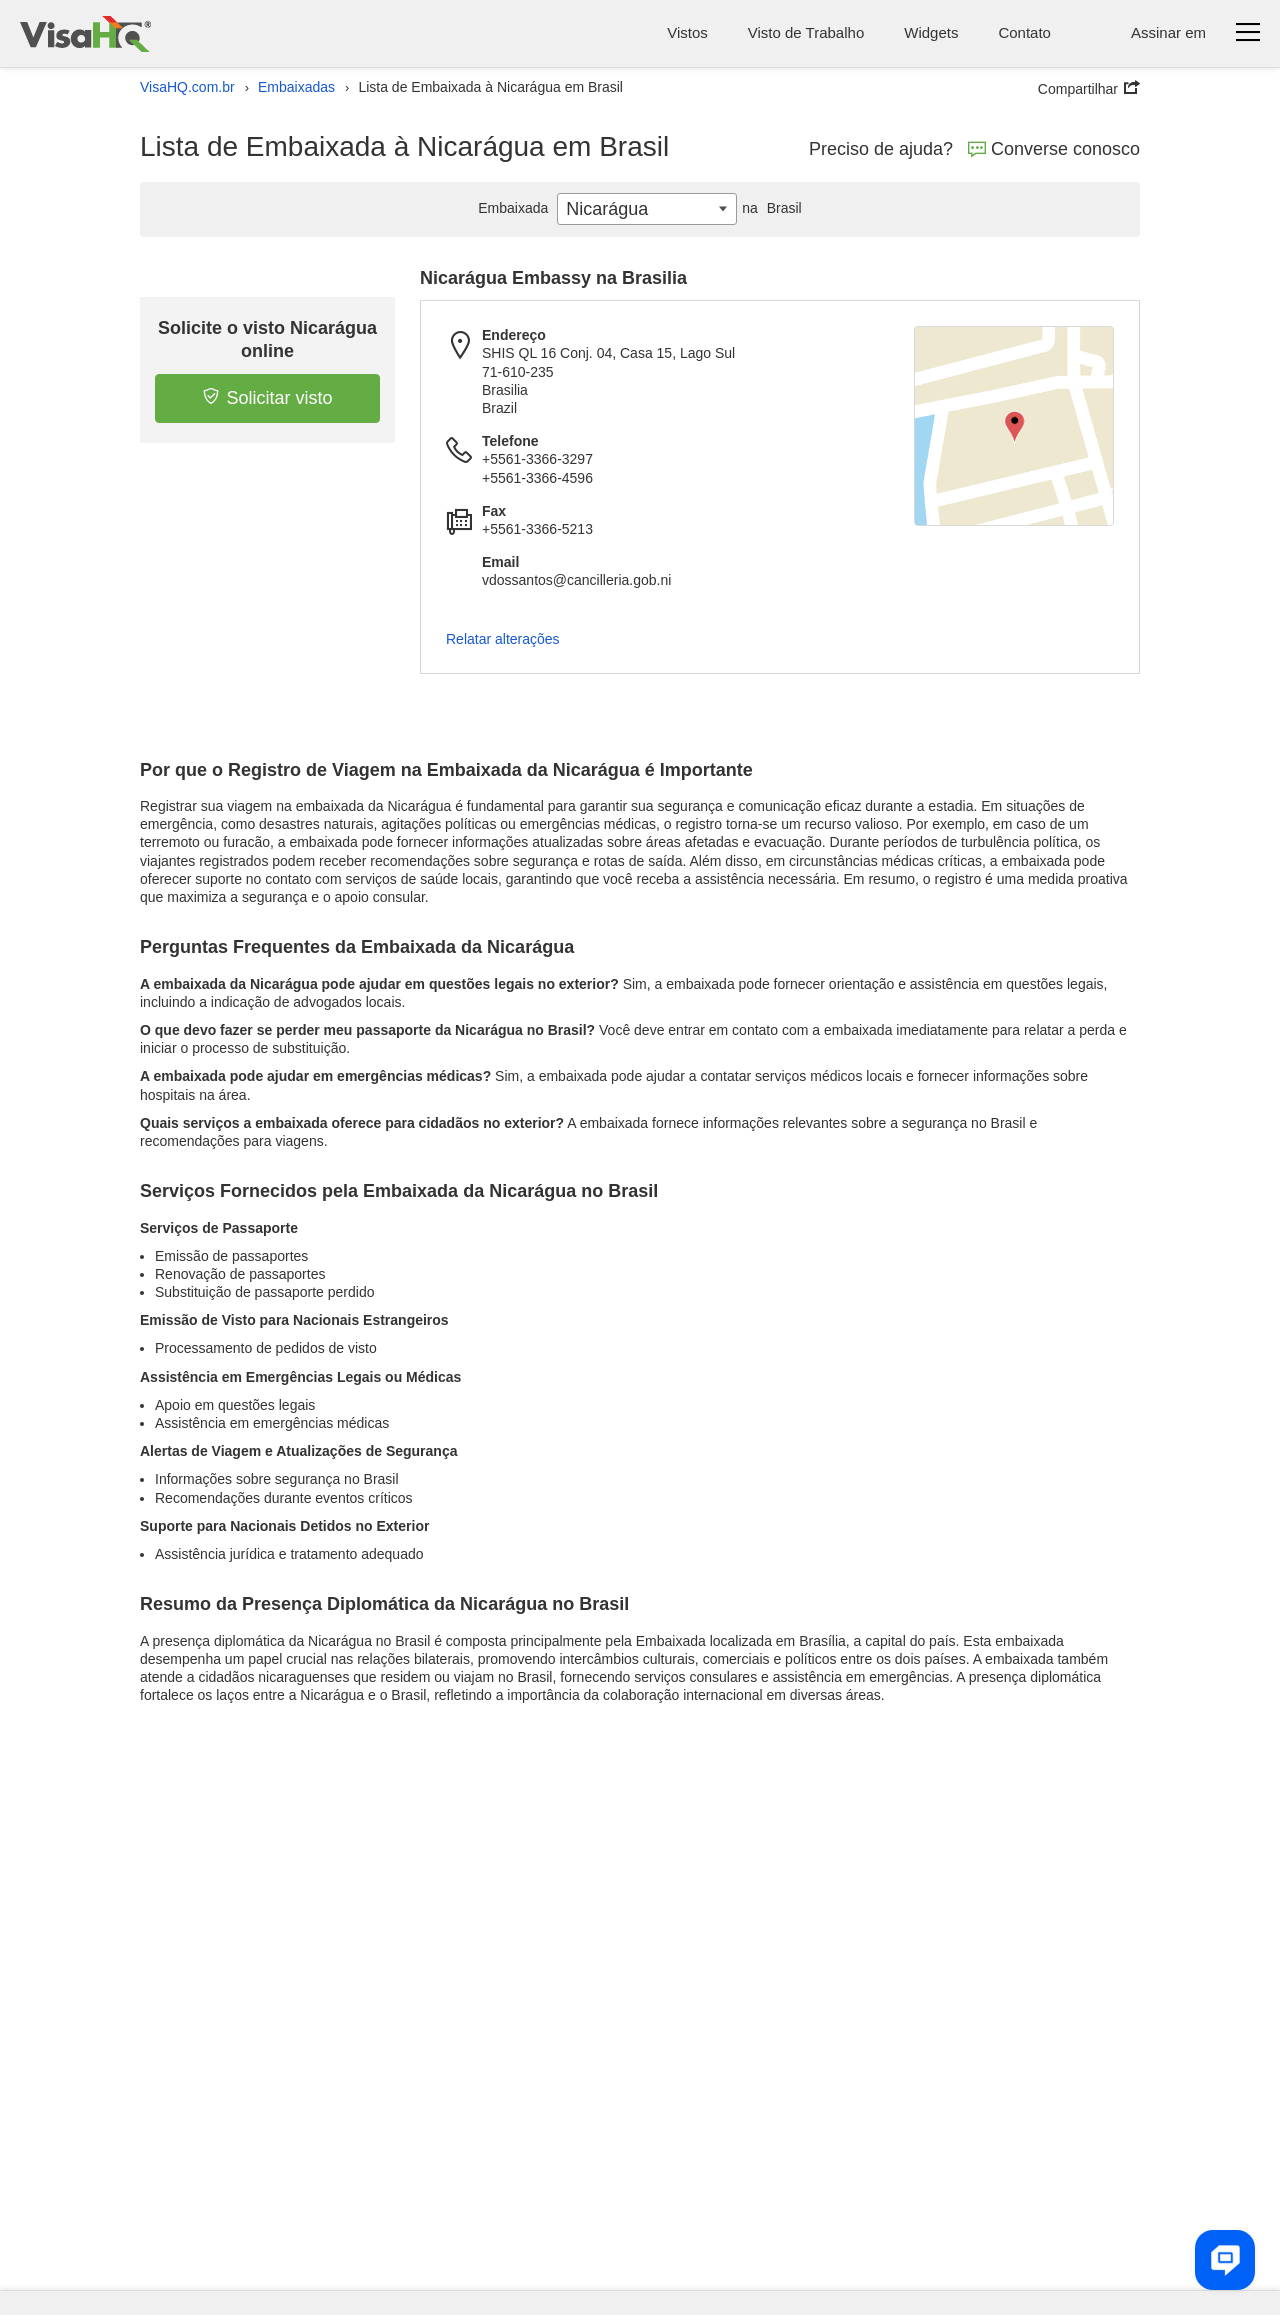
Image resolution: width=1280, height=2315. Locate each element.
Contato (1024, 32)
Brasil (769, 208)
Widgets (931, 32)
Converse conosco (1054, 149)
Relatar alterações (503, 639)
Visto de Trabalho (806, 32)
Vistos (687, 32)
